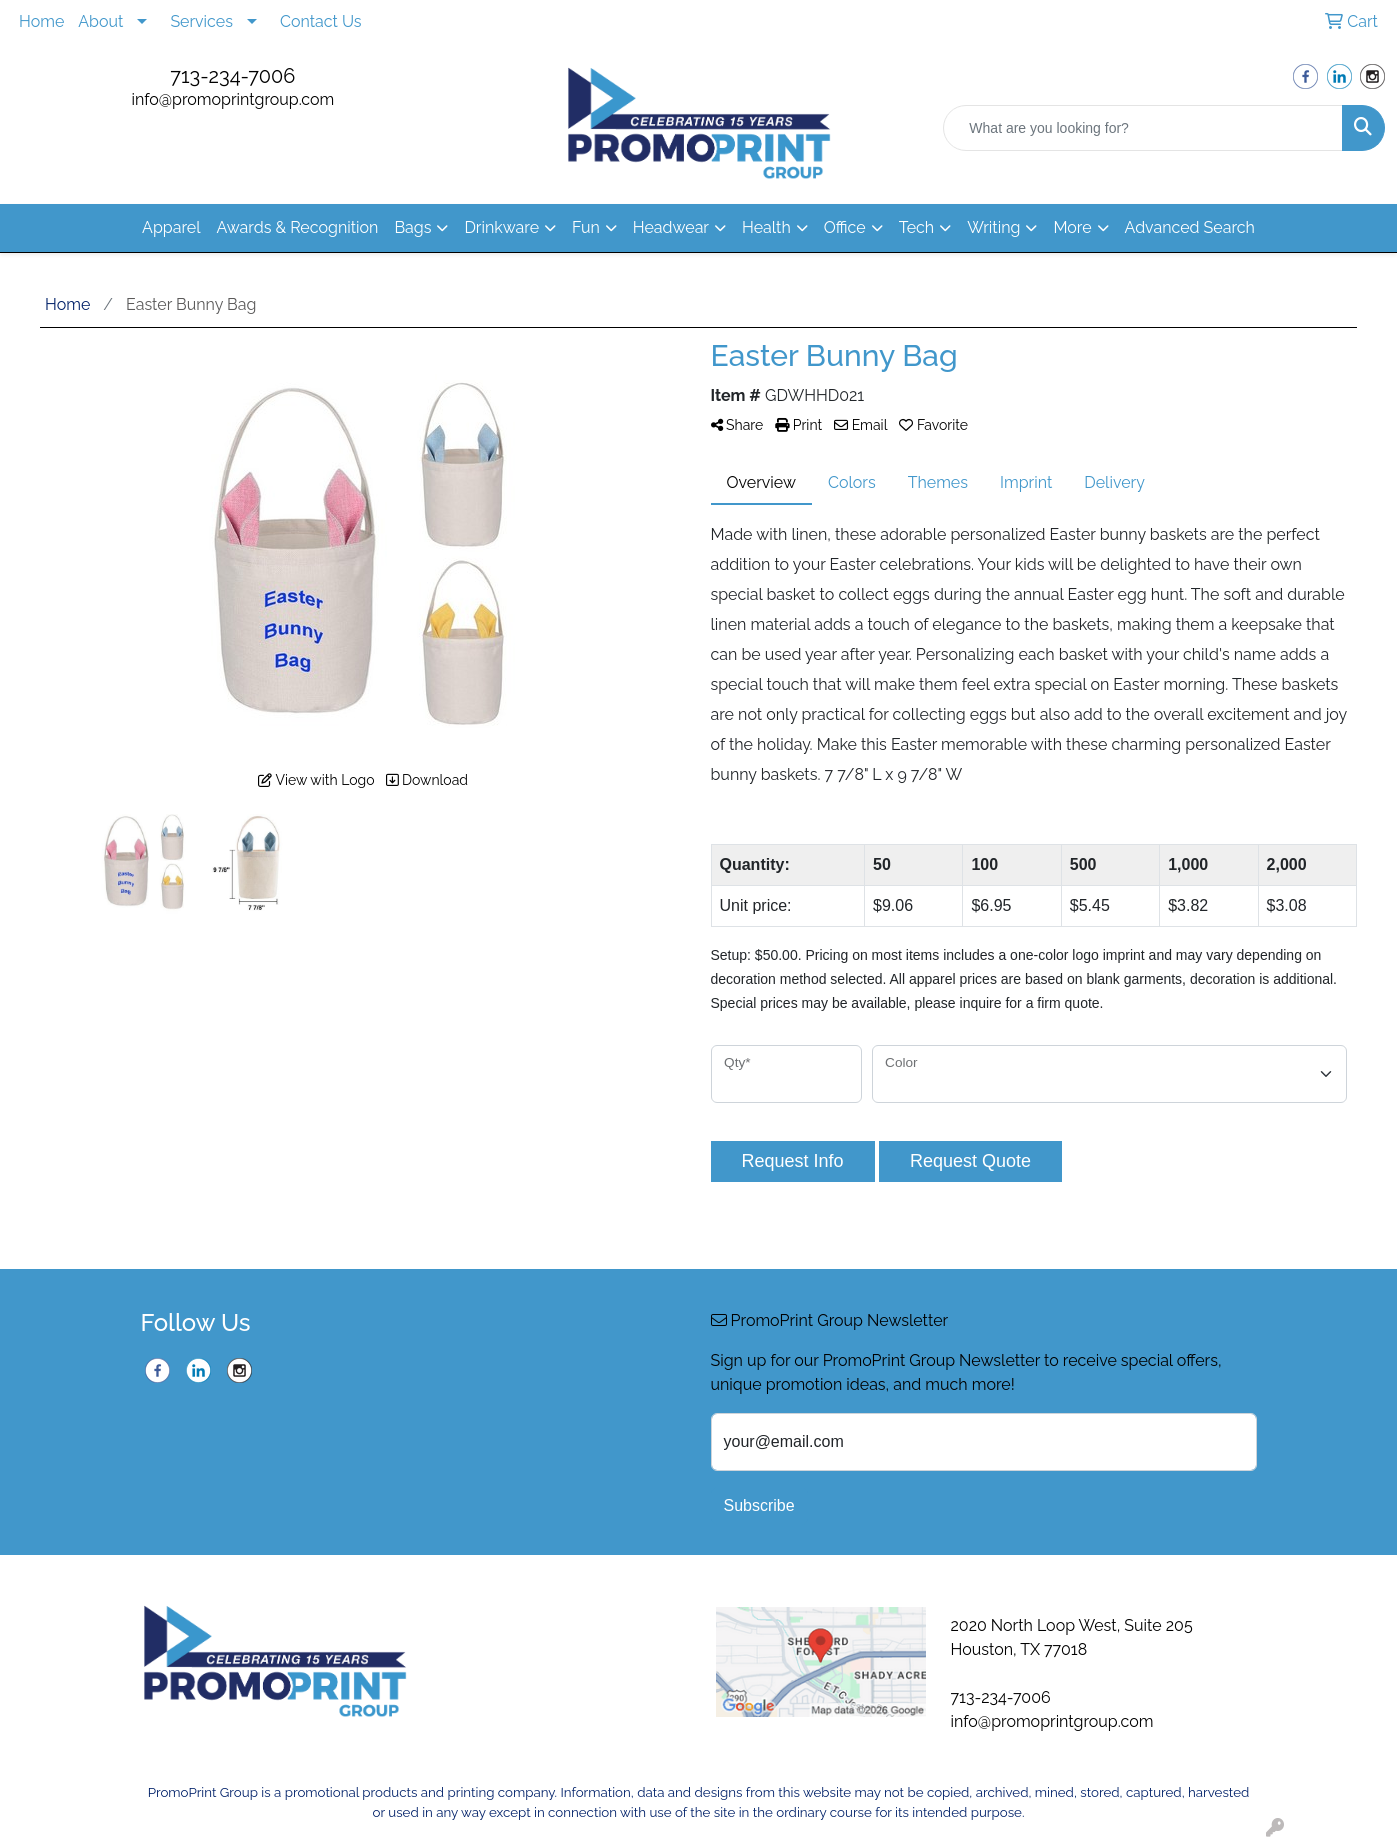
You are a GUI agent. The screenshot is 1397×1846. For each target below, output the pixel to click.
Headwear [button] (671, 227)
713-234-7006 (232, 76)
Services (201, 21)
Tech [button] (916, 227)
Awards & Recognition (298, 227)
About (100, 21)
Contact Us (321, 21)
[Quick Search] (1143, 128)
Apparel (171, 227)
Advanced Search (1190, 227)
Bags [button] (412, 227)
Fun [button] (586, 227)
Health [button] (766, 227)
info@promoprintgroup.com (232, 99)
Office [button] (845, 227)
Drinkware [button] (501, 227)
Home (41, 21)
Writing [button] (993, 227)
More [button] (1072, 227)
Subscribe (759, 1505)
